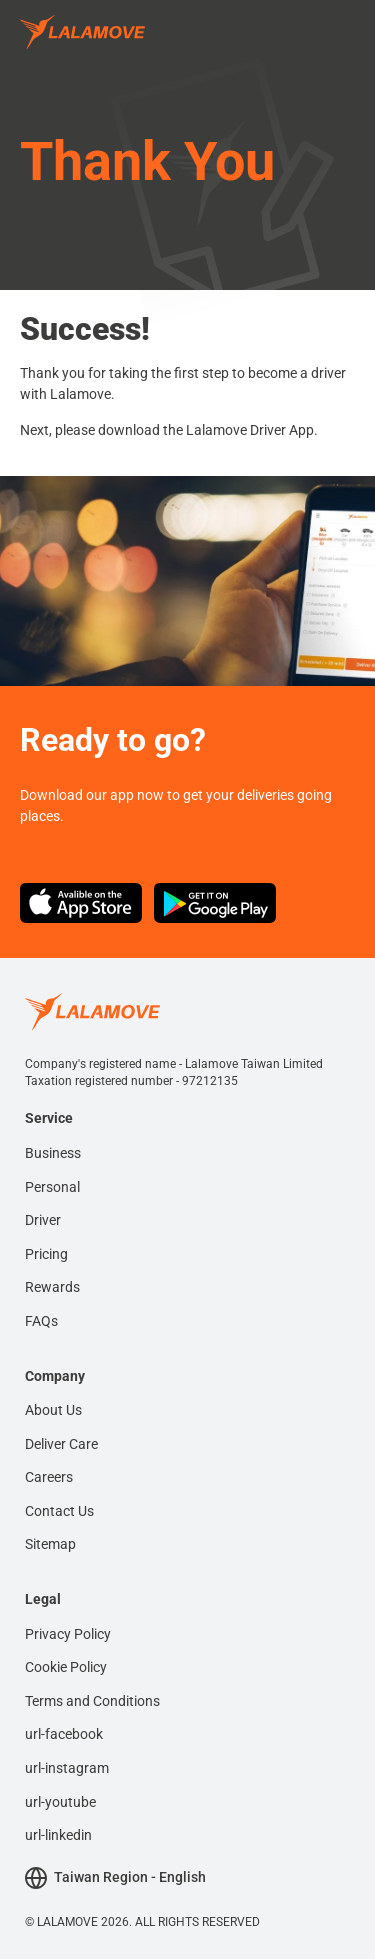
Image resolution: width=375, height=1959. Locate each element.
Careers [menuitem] (49, 1477)
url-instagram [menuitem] (67, 1768)
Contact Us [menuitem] (59, 1511)
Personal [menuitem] (52, 1187)
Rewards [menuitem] (52, 1287)
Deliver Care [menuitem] (61, 1444)
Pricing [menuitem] (46, 1254)
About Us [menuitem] (53, 1410)
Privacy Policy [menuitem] (68, 1634)
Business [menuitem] (53, 1153)
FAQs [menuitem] (41, 1321)
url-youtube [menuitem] (60, 1802)
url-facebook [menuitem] (64, 1734)
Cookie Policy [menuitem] (66, 1667)
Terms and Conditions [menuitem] (92, 1701)
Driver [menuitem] (43, 1220)
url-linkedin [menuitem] (58, 1835)
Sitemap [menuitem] (50, 1544)
